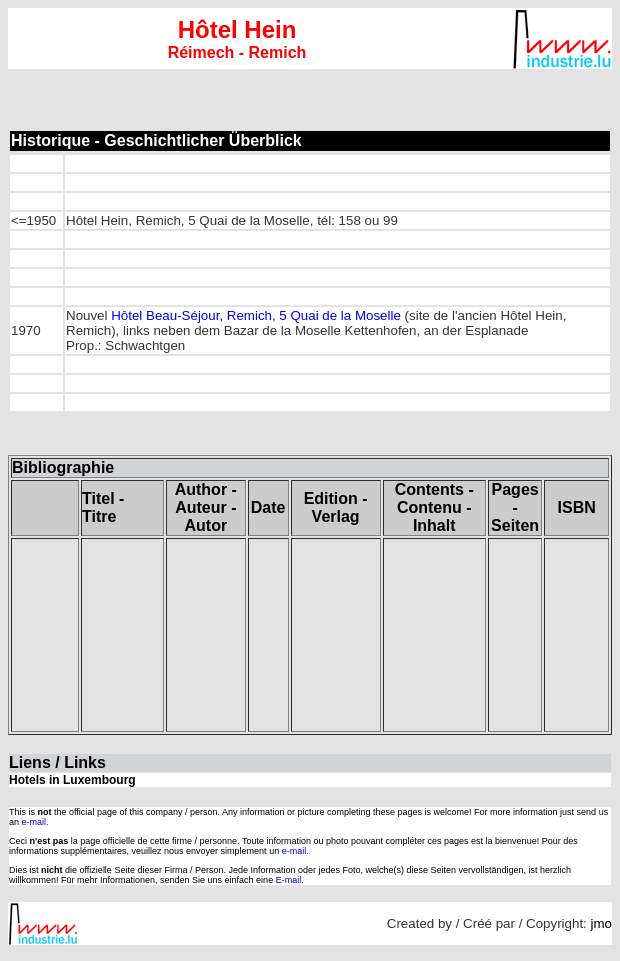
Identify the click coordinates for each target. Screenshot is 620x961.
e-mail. (35, 822)
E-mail (289, 880)
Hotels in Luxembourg (72, 780)
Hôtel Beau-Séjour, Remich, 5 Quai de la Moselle (256, 315)
